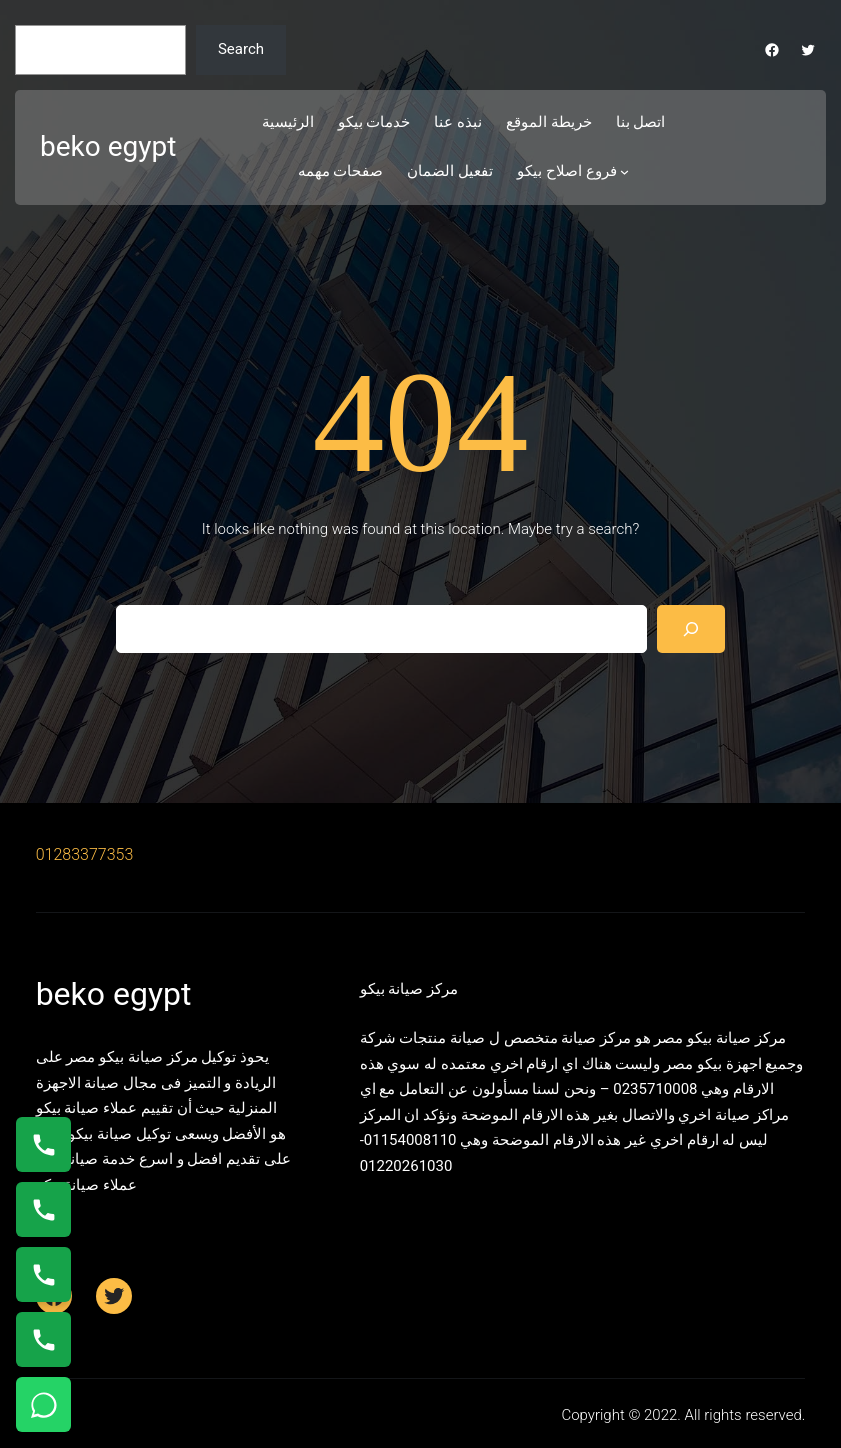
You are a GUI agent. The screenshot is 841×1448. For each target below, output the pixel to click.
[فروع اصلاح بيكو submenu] (624, 171)
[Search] (691, 629)
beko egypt (108, 146)
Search (241, 49)
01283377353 (85, 854)
